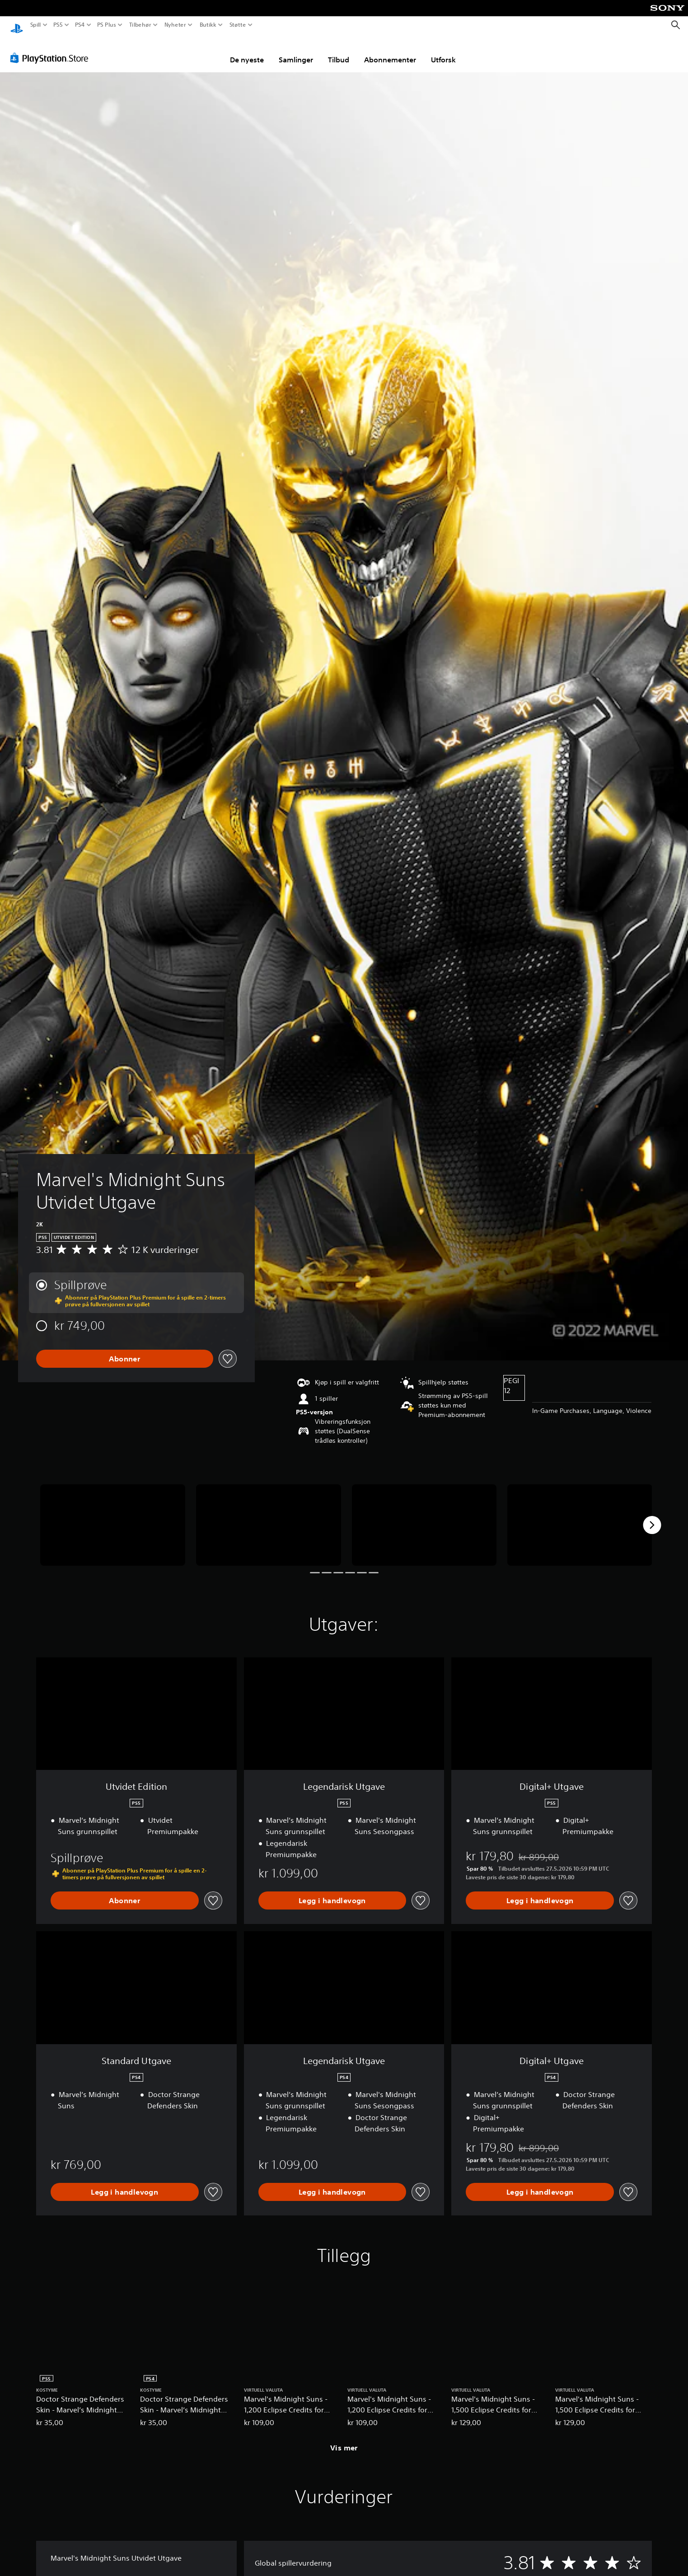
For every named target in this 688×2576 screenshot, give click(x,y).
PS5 (58, 24)
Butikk (208, 24)
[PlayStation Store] (51, 49)
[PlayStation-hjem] (16, 25)
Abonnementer (390, 51)
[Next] (652, 1516)
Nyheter (175, 24)
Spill (35, 24)
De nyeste (247, 51)
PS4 (80, 24)
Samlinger (296, 51)
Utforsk (443, 51)
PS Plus (106, 24)
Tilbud (338, 51)
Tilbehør (140, 24)
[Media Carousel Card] (112, 1516)
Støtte (237, 24)
